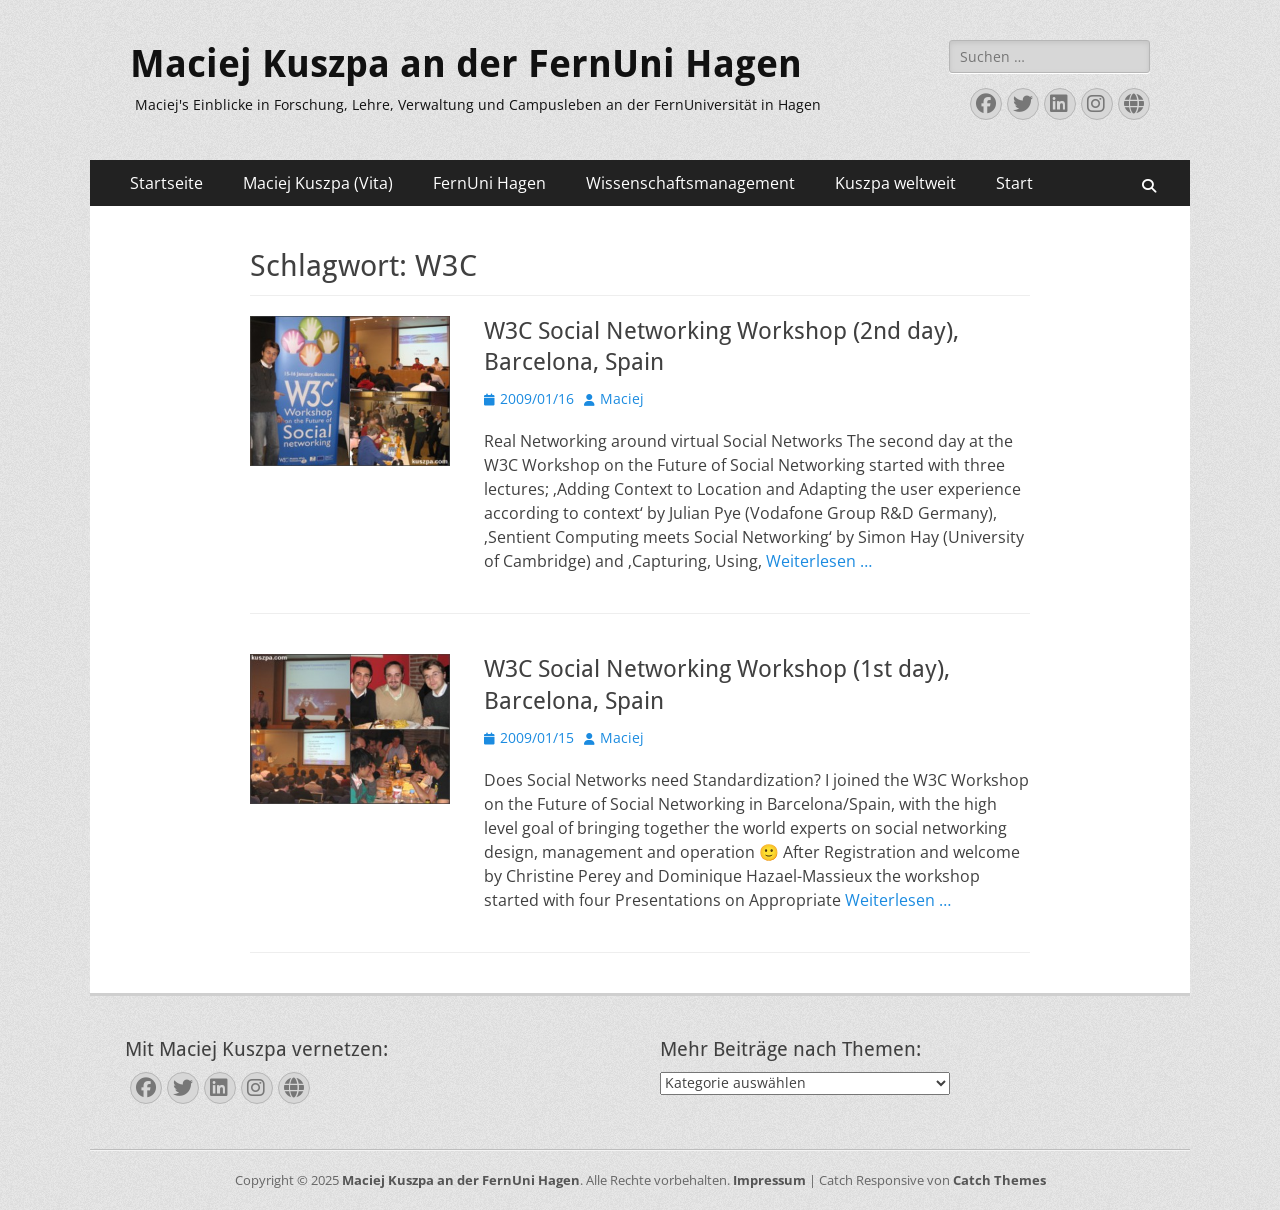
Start (1014, 183)
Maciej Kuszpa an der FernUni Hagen (466, 64)
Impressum (769, 1180)
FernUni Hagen (489, 183)
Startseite (166, 183)
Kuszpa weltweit (895, 183)
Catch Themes (999, 1180)
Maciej (622, 398)
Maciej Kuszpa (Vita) (318, 183)
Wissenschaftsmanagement (690, 183)
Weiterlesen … (819, 561)
